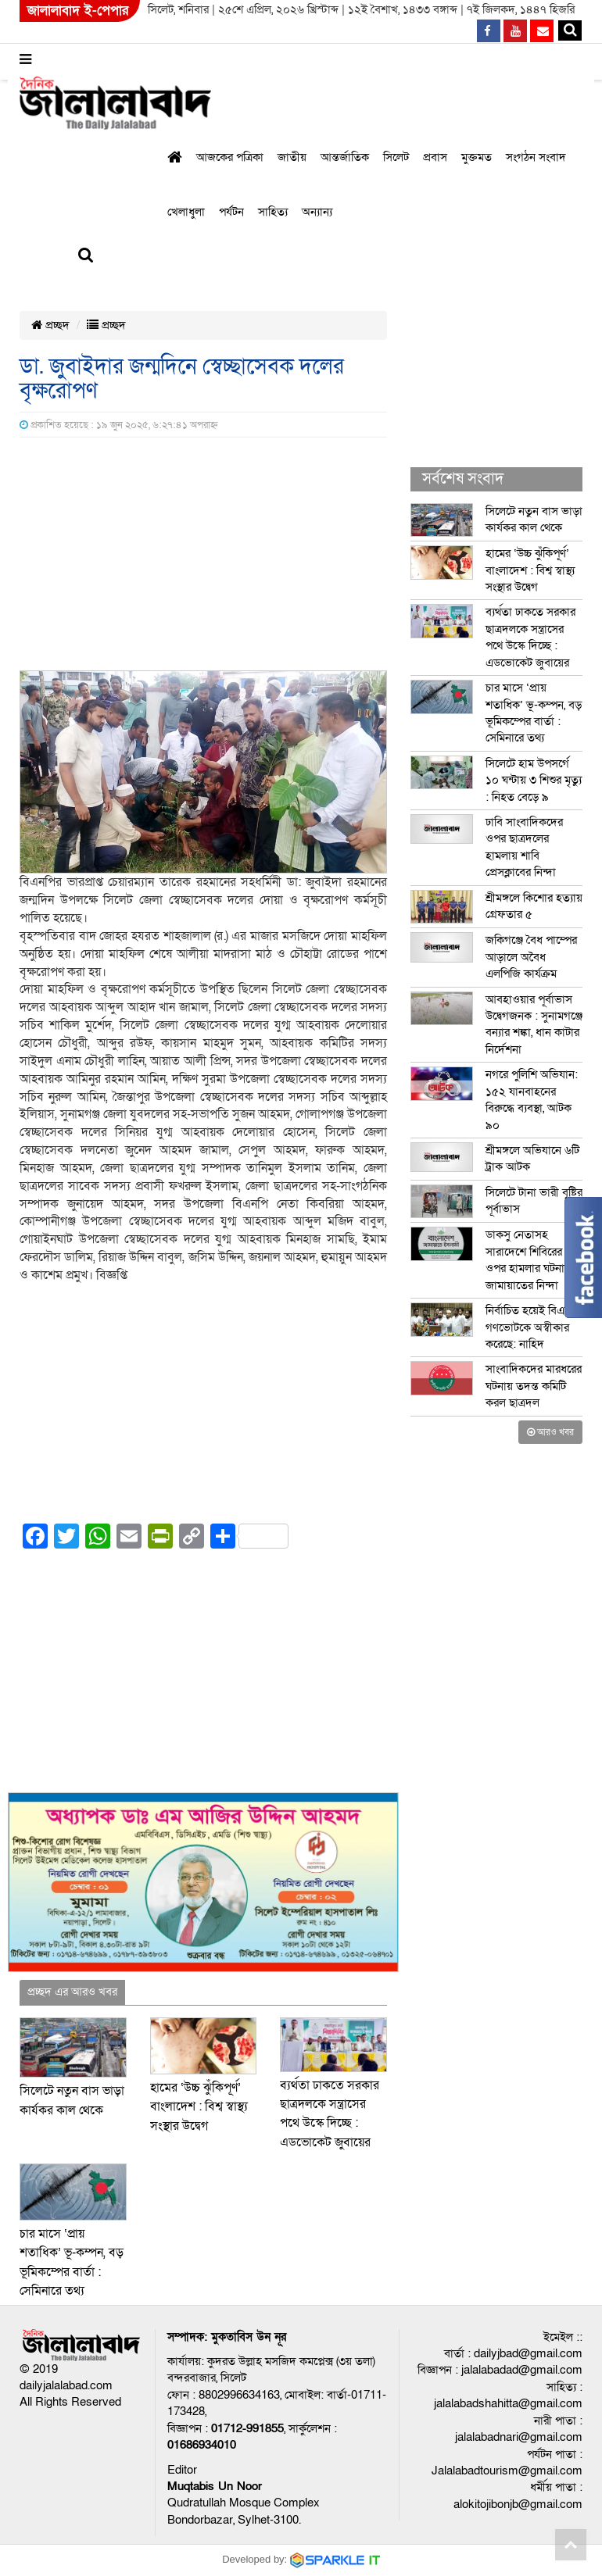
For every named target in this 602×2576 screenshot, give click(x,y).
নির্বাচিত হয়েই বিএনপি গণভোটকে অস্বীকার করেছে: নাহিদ (533, 1327)
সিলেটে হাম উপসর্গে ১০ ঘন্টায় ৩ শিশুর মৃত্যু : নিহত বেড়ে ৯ (534, 780)
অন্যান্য (317, 212)
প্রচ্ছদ (50, 325)
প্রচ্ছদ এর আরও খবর (72, 1991)
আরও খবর (550, 1432)
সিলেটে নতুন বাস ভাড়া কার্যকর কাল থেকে (534, 519)
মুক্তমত (476, 157)
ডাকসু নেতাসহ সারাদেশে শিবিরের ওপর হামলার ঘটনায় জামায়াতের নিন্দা (528, 1259)
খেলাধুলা (186, 212)
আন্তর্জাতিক (345, 157)
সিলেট (396, 157)
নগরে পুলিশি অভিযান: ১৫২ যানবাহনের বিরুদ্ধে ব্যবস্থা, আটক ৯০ (532, 1099)
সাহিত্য (273, 212)
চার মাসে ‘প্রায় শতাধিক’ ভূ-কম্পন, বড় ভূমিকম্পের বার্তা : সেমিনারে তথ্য (534, 712)
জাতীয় (292, 157)
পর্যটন (231, 212)
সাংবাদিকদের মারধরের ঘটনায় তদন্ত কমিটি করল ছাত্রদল (534, 1385)
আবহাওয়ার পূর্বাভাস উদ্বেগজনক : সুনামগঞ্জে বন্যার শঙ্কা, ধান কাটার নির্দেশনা (534, 1024)
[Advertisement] (203, 554)
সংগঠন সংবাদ (536, 157)
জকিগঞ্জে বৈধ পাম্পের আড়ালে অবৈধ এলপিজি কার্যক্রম (531, 956)
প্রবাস (435, 157)
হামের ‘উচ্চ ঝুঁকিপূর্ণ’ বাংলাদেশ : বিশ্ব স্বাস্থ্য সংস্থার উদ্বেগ (199, 2107)
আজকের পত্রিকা (229, 157)
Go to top (570, 2544)
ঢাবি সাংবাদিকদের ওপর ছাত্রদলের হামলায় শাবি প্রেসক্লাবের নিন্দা (524, 847)
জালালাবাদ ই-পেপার (77, 11)
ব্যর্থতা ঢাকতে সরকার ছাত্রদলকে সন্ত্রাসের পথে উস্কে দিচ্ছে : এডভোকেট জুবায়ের (530, 637)
